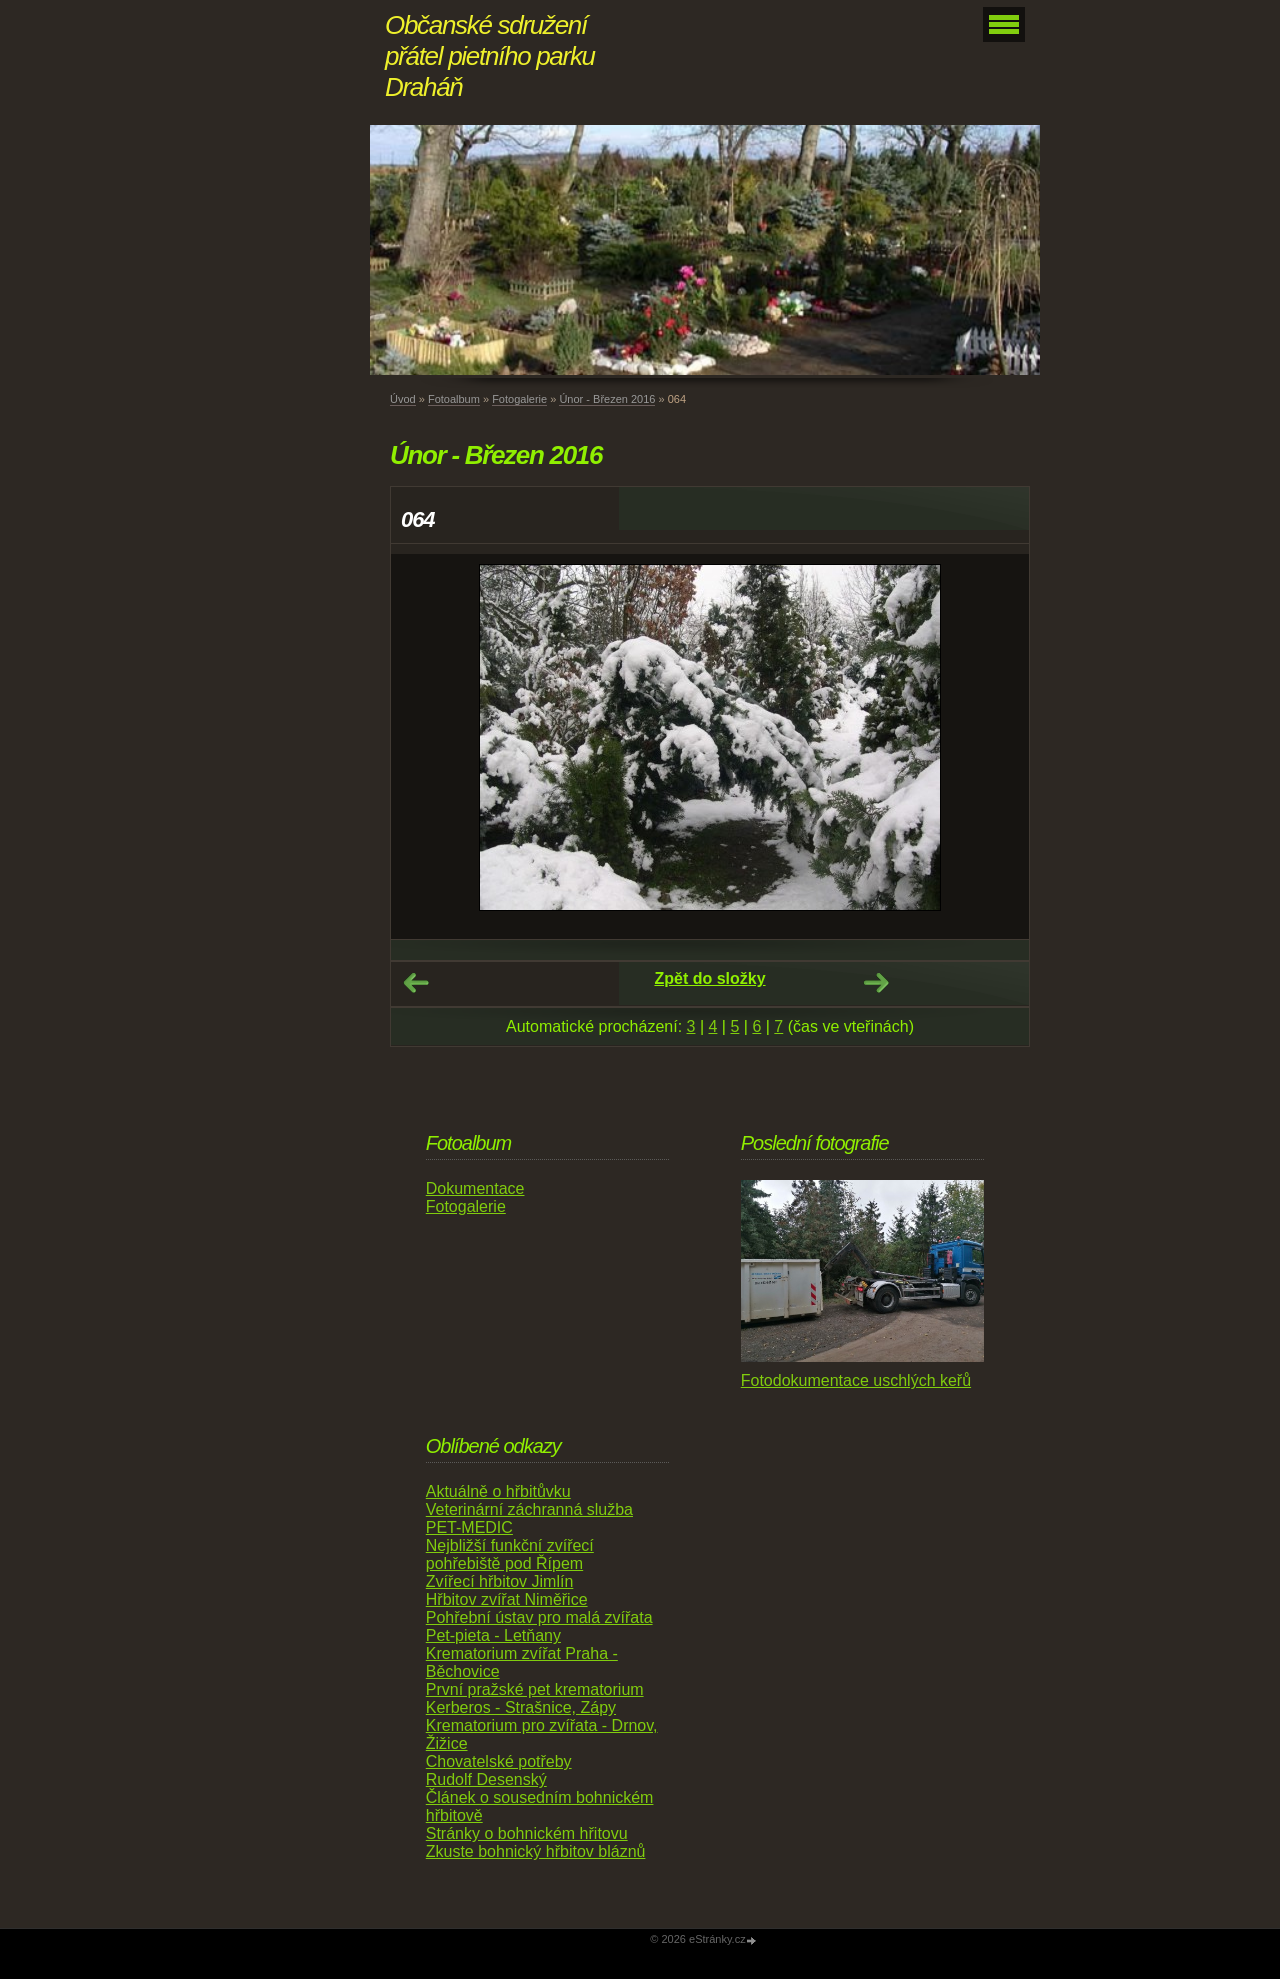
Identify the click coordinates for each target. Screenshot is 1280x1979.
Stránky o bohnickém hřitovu (527, 1833)
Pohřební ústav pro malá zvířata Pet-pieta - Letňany (539, 1626)
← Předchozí (416, 983)
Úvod (403, 399)
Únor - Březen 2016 (607, 399)
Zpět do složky (709, 978)
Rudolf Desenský (486, 1779)
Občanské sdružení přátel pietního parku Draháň (490, 56)
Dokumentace (475, 1188)
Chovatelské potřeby (499, 1761)
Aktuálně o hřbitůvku (498, 1491)
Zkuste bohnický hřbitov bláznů (536, 1851)
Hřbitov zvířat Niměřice (507, 1599)
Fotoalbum (454, 399)
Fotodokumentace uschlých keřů (856, 1380)
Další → (876, 983)
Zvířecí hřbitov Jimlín (500, 1581)
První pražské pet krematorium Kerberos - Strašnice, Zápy (535, 1698)
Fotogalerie (519, 399)
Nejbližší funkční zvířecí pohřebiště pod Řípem (510, 1554)
